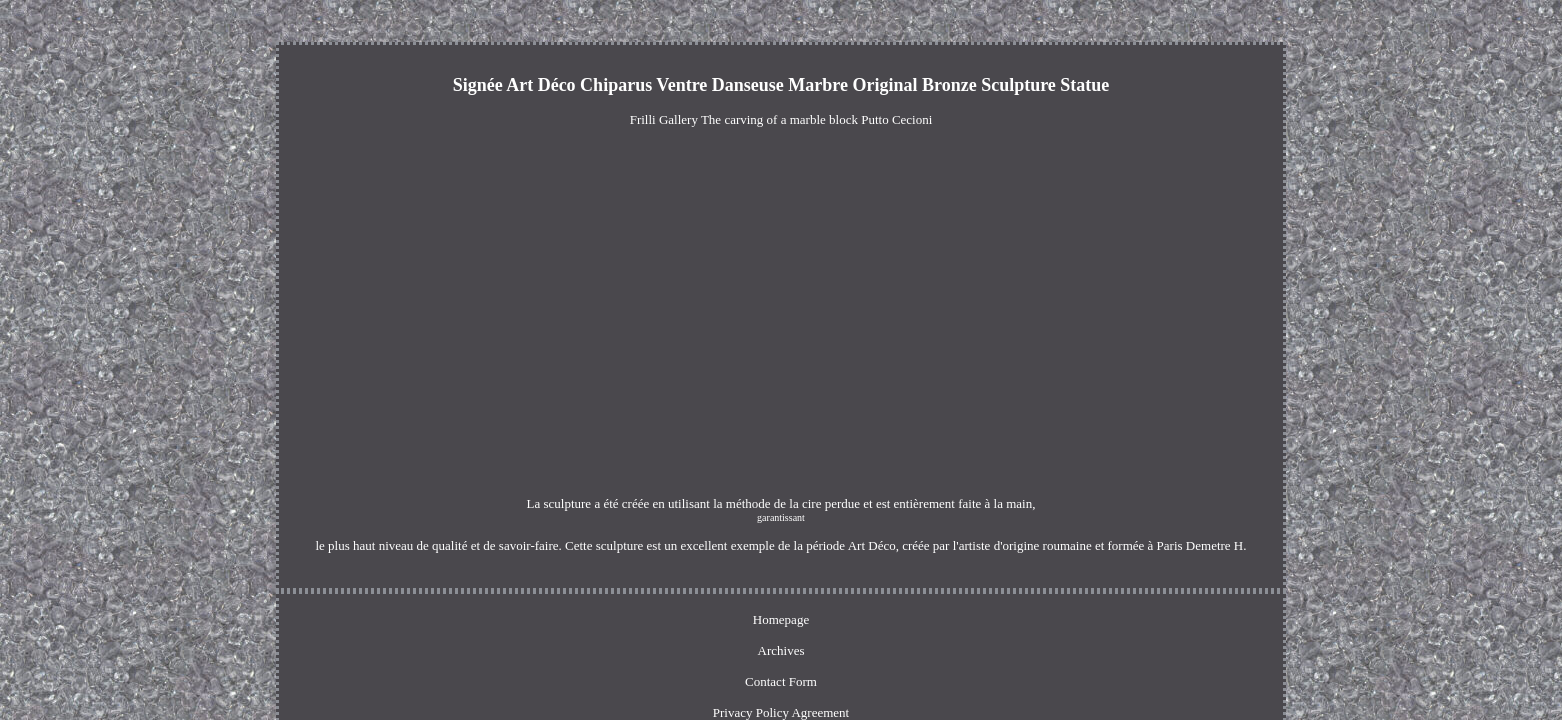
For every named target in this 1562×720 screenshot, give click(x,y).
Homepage (560, 593)
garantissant (855, 504)
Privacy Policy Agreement (835, 593)
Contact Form (711, 593)
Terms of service (967, 593)
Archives (631, 593)
